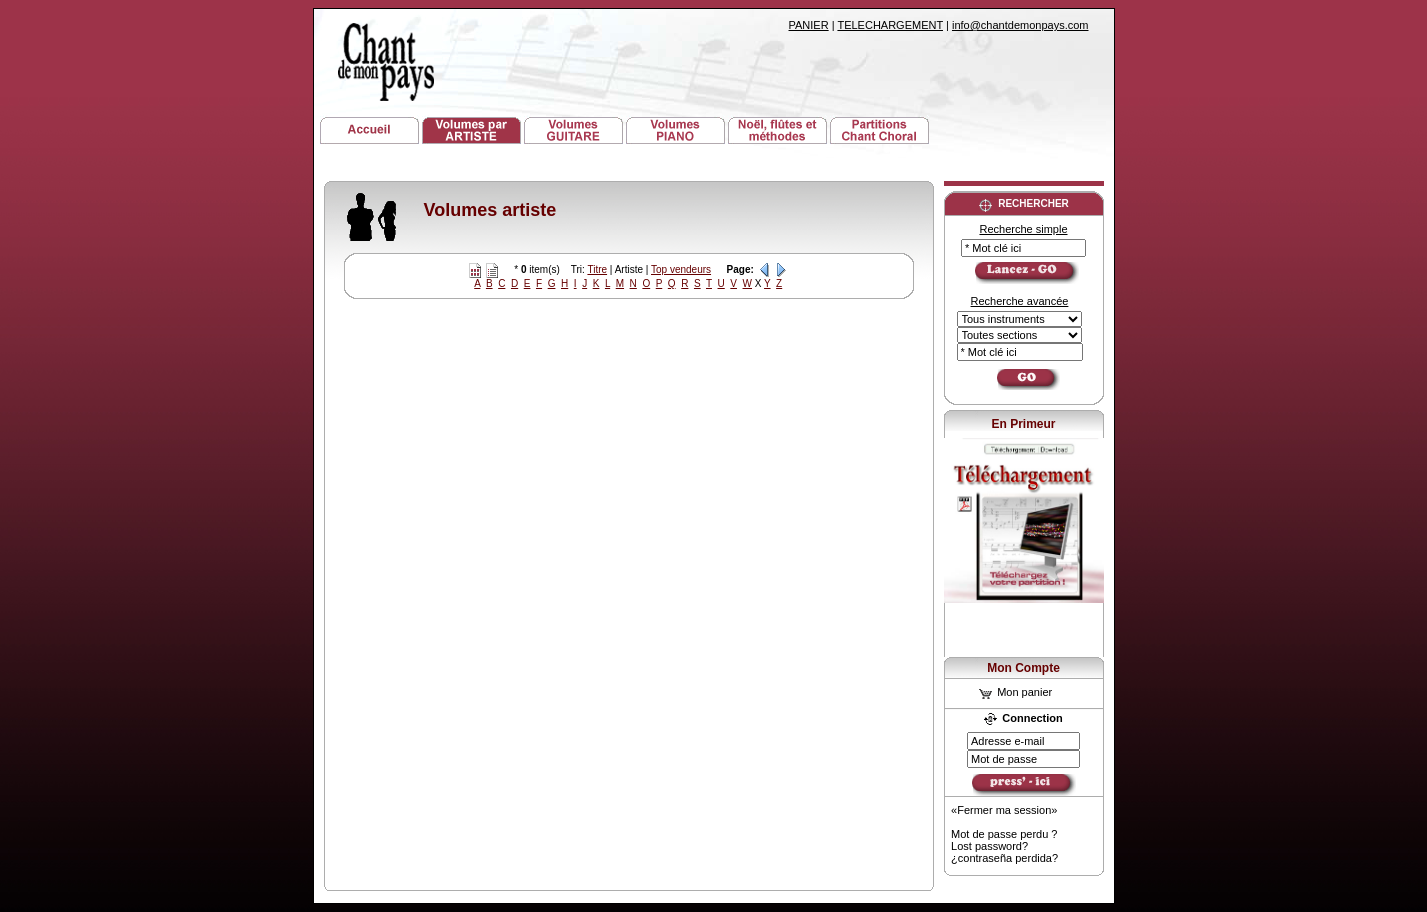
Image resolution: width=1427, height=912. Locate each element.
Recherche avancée (1020, 301)
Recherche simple (1023, 229)
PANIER (809, 25)
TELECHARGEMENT (890, 25)
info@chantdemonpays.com (1020, 25)
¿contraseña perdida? (1004, 858)
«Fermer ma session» (1004, 810)
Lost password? (989, 846)
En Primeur (1023, 424)
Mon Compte (1023, 668)
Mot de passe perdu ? (1004, 834)
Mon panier (1015, 692)
